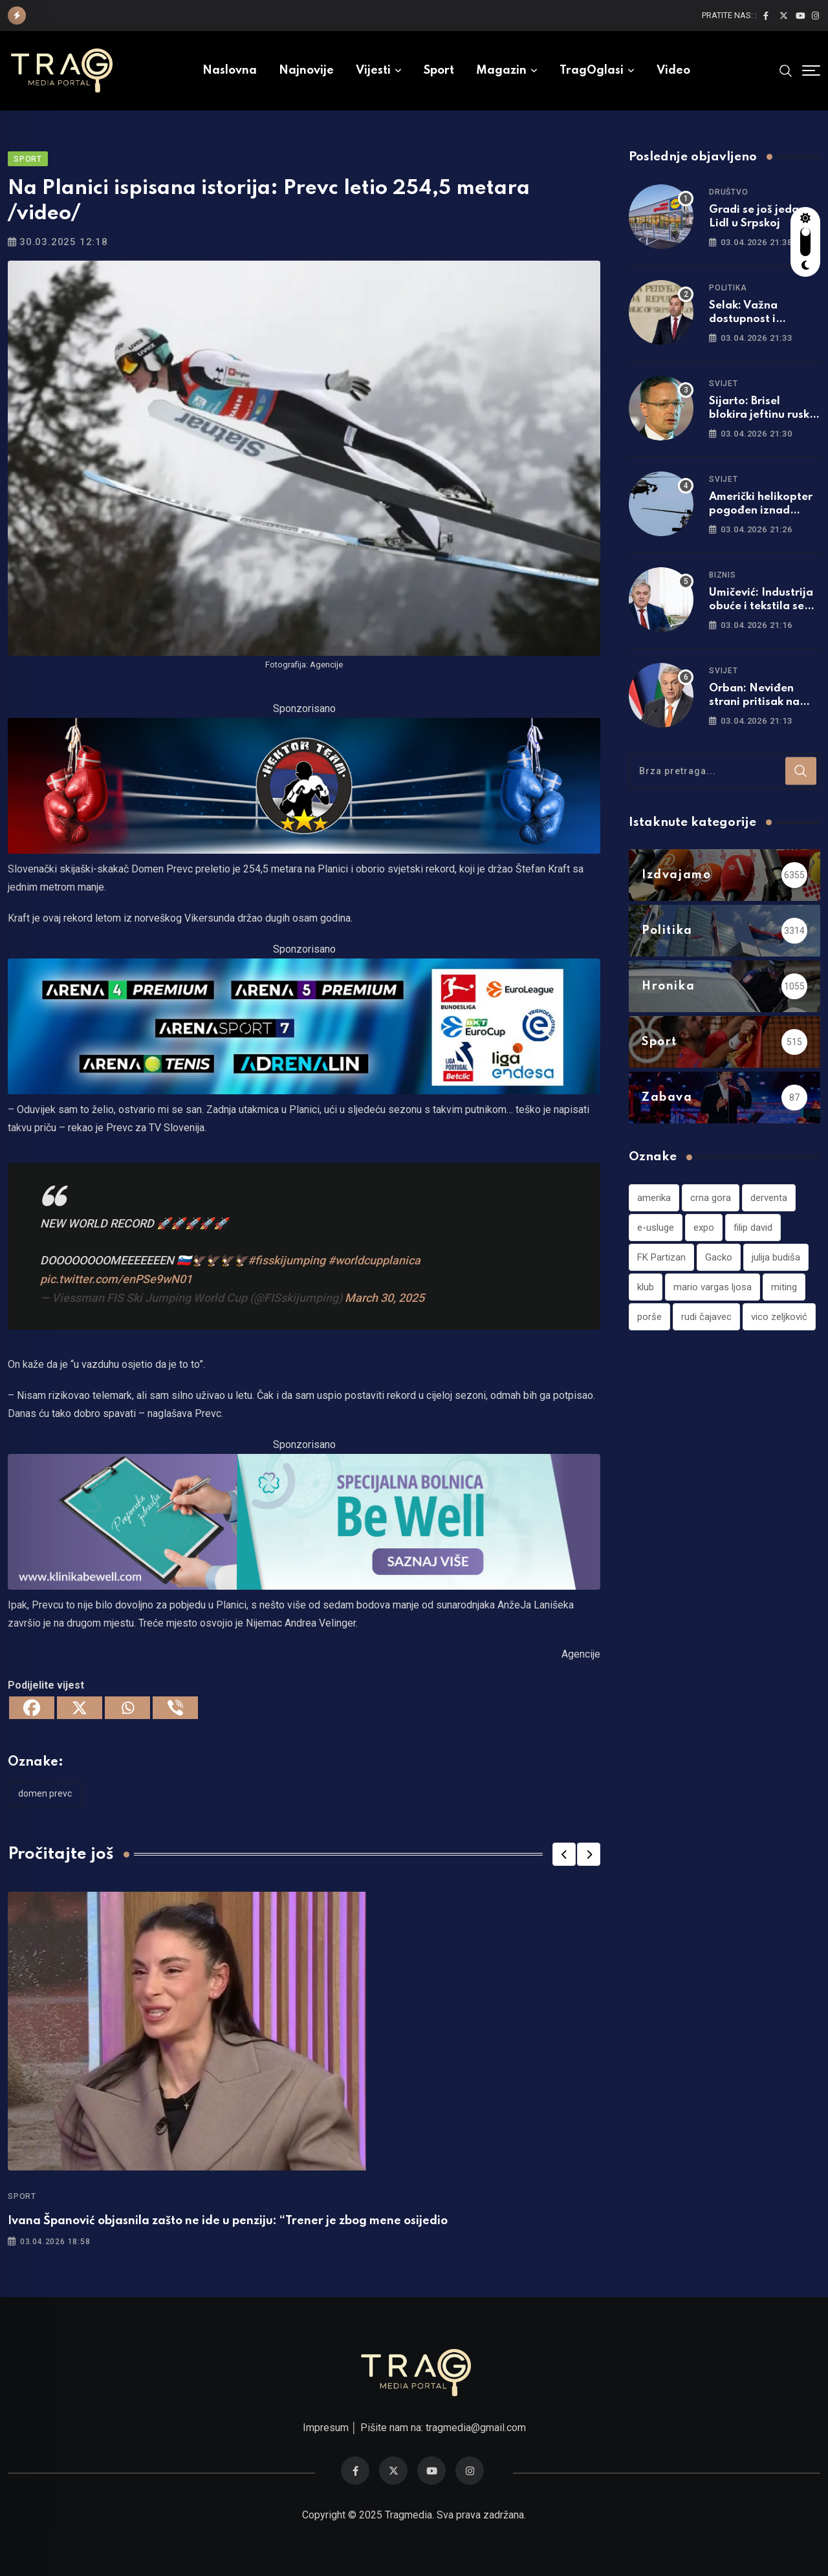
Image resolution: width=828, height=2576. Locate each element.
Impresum (326, 2427)
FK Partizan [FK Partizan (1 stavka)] (661, 1257)
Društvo (728, 192)
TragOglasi (592, 70)
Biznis (722, 574)
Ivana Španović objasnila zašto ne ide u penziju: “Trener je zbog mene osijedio (228, 2221)
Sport (439, 70)
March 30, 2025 (384, 1297)
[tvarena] (304, 1025)
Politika (727, 287)
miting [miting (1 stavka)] (784, 1287)
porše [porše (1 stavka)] (649, 1317)
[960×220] (304, 785)
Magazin (501, 70)
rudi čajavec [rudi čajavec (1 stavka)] (706, 1317)
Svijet (723, 383)
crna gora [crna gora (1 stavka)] (710, 1198)
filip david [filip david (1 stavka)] (753, 1227)
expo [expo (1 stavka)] (703, 1227)
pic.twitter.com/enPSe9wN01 (116, 1279)
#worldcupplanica (374, 1260)
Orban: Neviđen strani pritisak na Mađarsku (754, 702)
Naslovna (229, 70)
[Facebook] (31, 1707)
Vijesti (373, 70)
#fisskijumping (286, 1260)
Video (673, 70)
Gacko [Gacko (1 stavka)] (718, 1257)
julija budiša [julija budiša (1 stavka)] (776, 1257)
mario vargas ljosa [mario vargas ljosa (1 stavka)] (712, 1287)
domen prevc (45, 1793)
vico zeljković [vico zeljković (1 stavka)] (779, 1317)
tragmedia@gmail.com (476, 2427)
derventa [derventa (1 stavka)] (768, 1198)
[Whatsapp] (127, 1707)
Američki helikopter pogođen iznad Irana (760, 511)
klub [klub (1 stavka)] (645, 1287)
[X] (79, 1707)
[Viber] (175, 1707)
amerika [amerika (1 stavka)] (654, 1198)
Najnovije (306, 70)
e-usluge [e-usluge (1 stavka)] (655, 1227)
